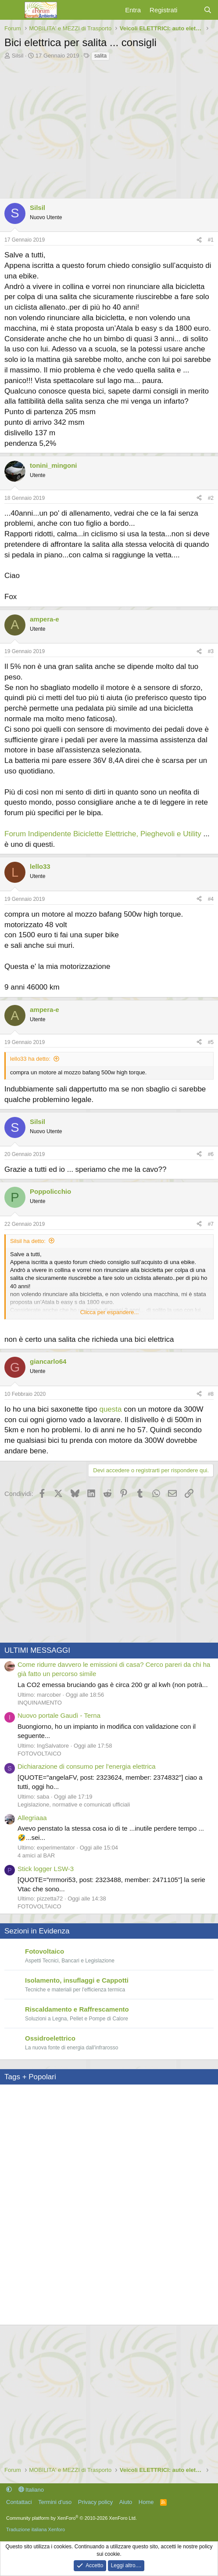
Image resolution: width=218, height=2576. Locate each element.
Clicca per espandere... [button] (109, 1311)
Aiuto (125, 2500)
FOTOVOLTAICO (39, 1752)
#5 (211, 1042)
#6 (211, 1153)
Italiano (31, 2488)
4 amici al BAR (36, 1854)
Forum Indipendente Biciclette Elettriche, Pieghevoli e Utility (102, 834)
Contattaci (19, 2500)
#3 (211, 651)
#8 (211, 1393)
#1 (211, 240)
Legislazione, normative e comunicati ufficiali (74, 1803)
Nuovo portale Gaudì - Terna (59, 1714)
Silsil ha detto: (28, 1240)
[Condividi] (199, 240)
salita (100, 56)
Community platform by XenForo (71, 2516)
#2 (211, 498)
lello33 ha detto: (30, 1058)
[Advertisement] (109, 127)
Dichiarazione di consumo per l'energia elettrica (87, 1765)
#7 (211, 1223)
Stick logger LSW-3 (46, 1867)
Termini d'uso (54, 2500)
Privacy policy (95, 2500)
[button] (9, 2488)
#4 (211, 899)
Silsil (18, 55)
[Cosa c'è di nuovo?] (190, 10)
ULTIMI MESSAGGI (37, 1649)
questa (110, 1408)
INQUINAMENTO (40, 1701)
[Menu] (12, 10)
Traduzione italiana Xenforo (35, 2528)
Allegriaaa (32, 1816)
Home (146, 2500)
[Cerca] (207, 10)
